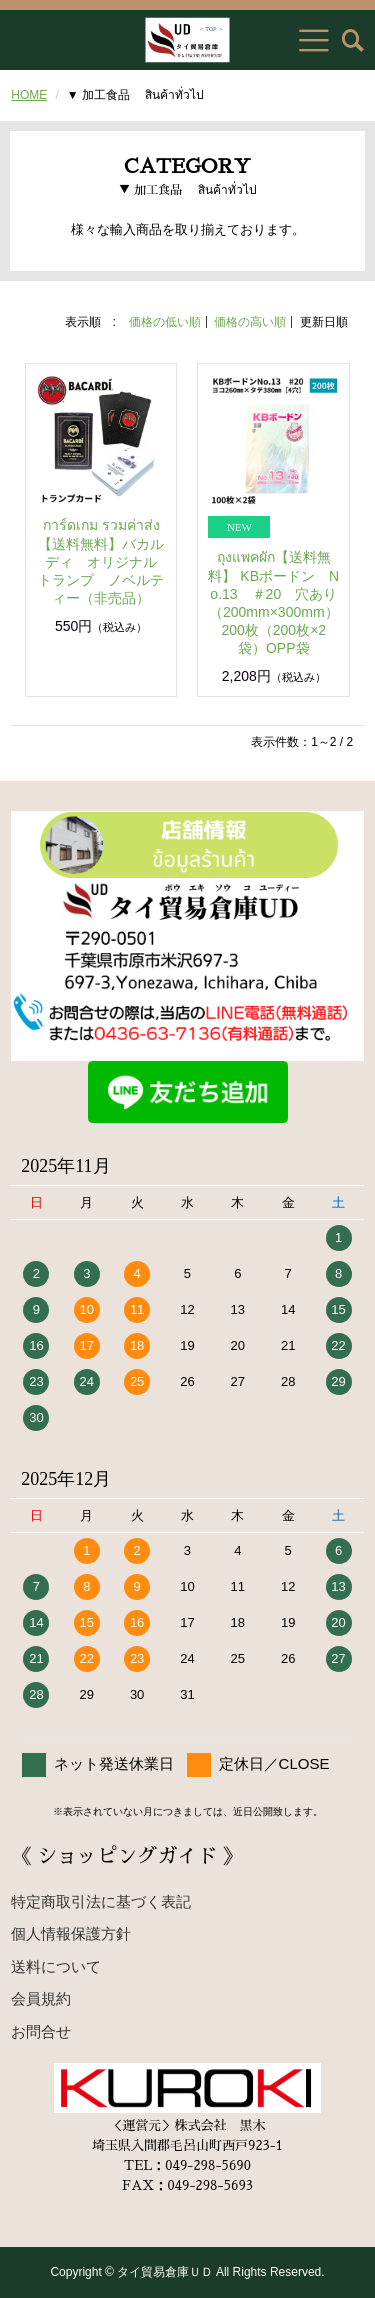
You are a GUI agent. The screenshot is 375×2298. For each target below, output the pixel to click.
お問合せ (41, 2031)
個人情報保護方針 (71, 1933)
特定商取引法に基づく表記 (101, 1901)
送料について (56, 1966)
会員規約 (41, 1998)
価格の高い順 (250, 322)
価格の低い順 (165, 322)
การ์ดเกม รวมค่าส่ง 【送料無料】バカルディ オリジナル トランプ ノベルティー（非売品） (104, 561)
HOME (29, 95)
